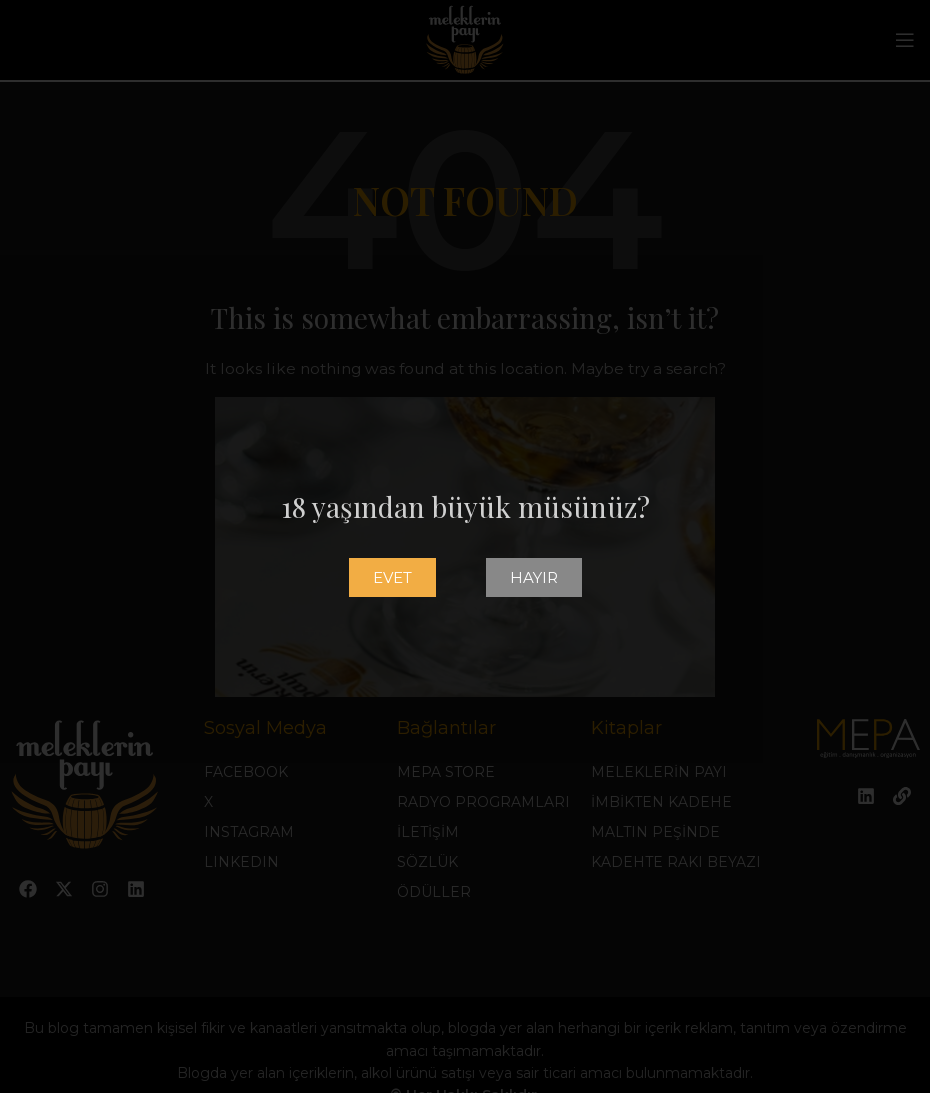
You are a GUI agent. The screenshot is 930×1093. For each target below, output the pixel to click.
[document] (465, 546)
